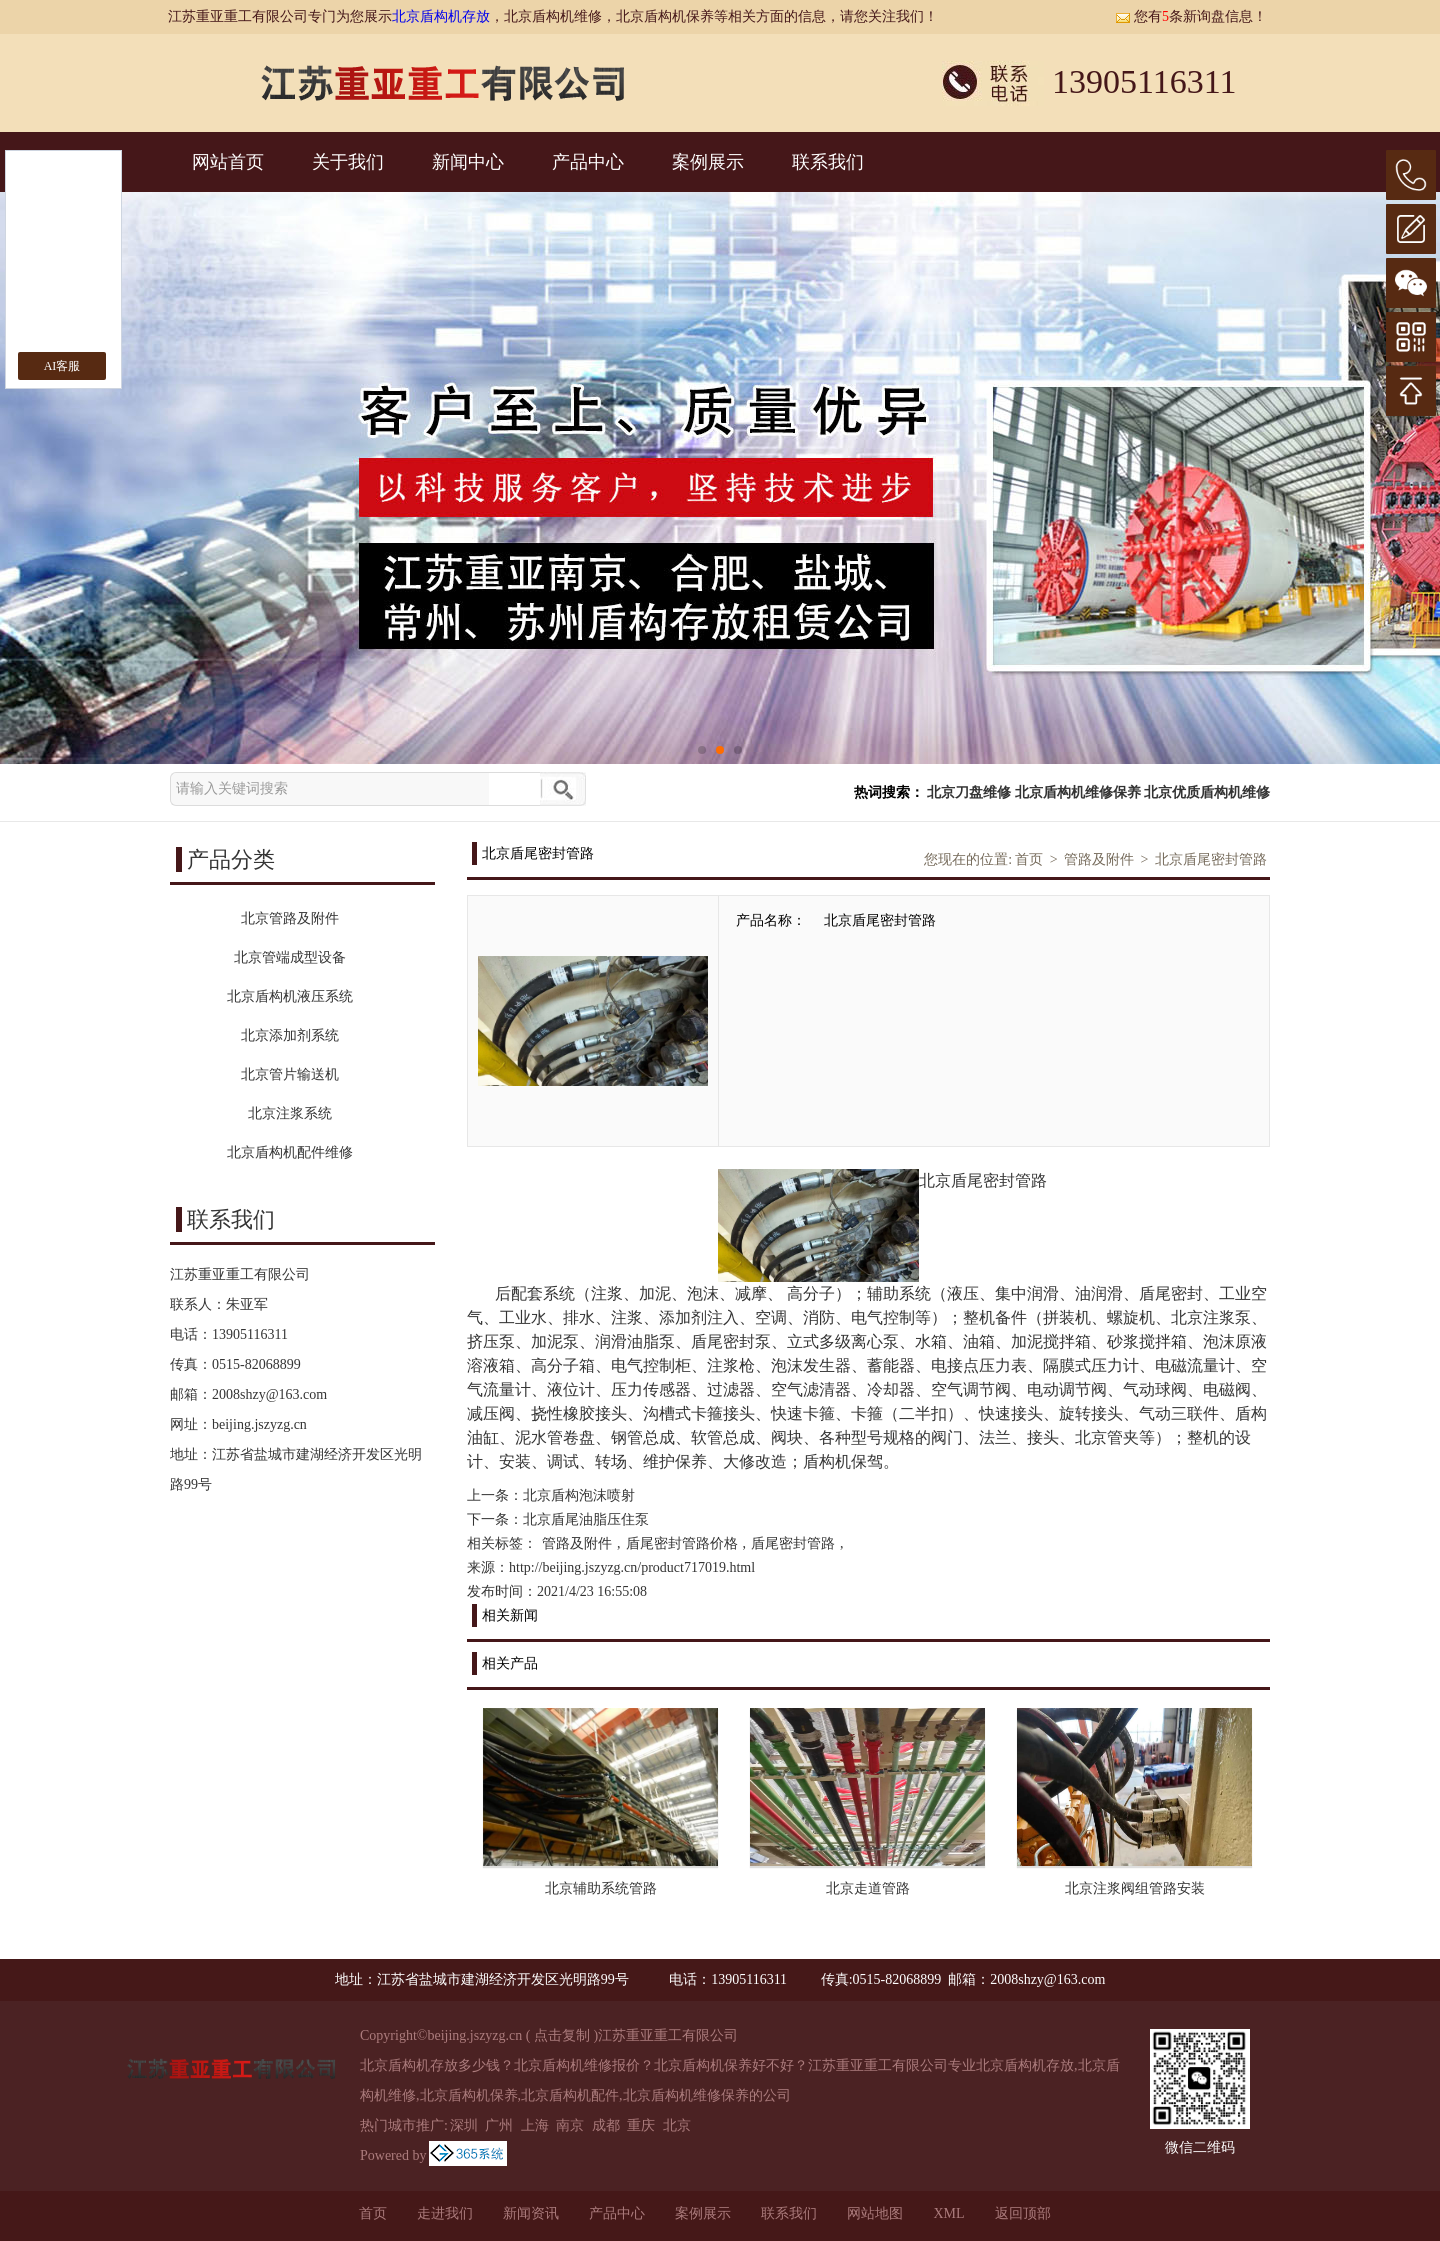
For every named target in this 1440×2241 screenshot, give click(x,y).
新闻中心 (468, 162)
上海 (535, 2125)
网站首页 (228, 162)
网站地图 (875, 2213)
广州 (499, 2125)
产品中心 (588, 162)
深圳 (464, 2125)
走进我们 (445, 2213)
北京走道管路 (868, 1888)
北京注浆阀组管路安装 (1135, 1888)
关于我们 (348, 162)
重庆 (641, 2125)
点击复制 (562, 2035)
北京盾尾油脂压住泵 (586, 1519)
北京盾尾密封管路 (1211, 859)
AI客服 (62, 366)
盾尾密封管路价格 (682, 1543)
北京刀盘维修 (969, 792)
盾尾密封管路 (793, 1543)
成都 (606, 2125)
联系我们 (828, 162)
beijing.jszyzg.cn (259, 1424)
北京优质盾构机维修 (1207, 792)
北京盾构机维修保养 (1078, 792)
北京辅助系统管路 (601, 1888)
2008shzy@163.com (269, 1394)
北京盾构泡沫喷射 (579, 1495)
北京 (677, 2125)
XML (948, 2213)
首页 (1029, 859)
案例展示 (708, 162)
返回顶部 (1023, 2213)
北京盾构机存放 (441, 16)
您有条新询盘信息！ (1191, 16)
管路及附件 (1099, 859)
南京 (570, 2125)
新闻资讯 (531, 2213)
